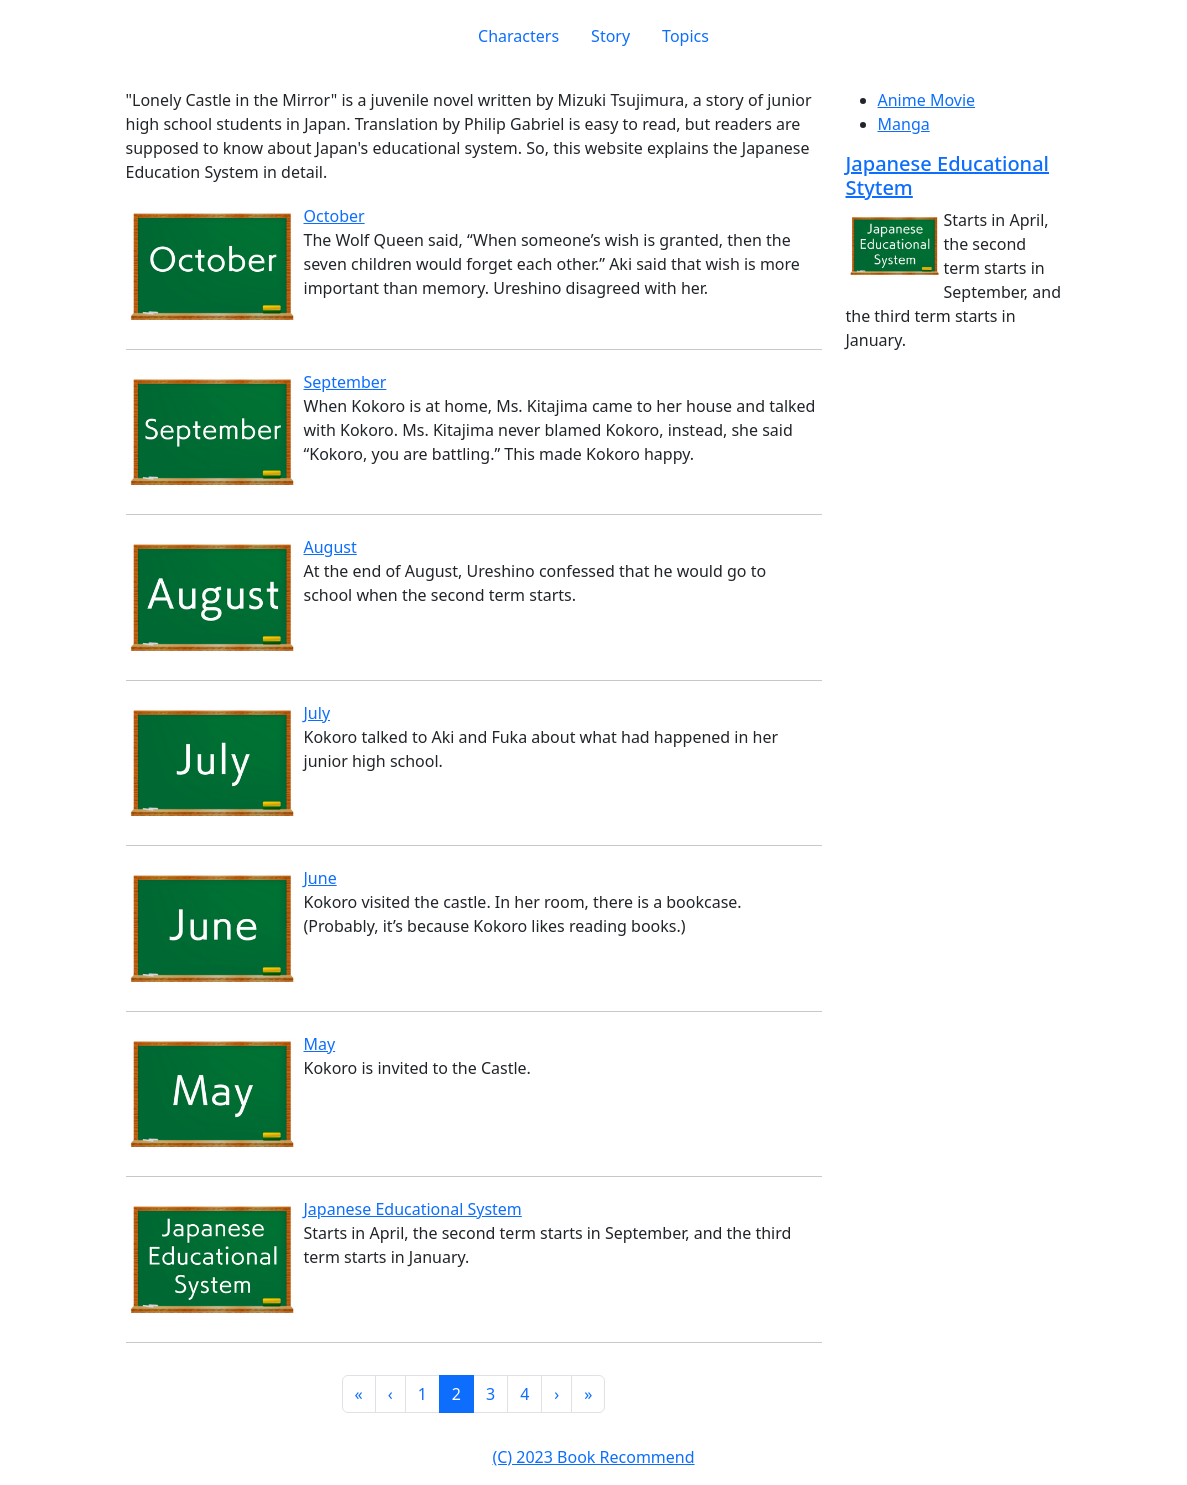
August (330, 547)
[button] (359, 1394)
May (320, 1044)
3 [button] (490, 1394)
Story (610, 36)
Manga (904, 124)
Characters (518, 36)
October (334, 216)
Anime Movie (927, 100)
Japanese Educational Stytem (948, 175)
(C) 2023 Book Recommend (593, 1457)
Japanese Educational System (413, 1209)
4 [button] (524, 1394)
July (317, 713)
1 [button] (422, 1394)
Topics (685, 36)
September (345, 382)
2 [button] (456, 1394)
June (320, 878)
